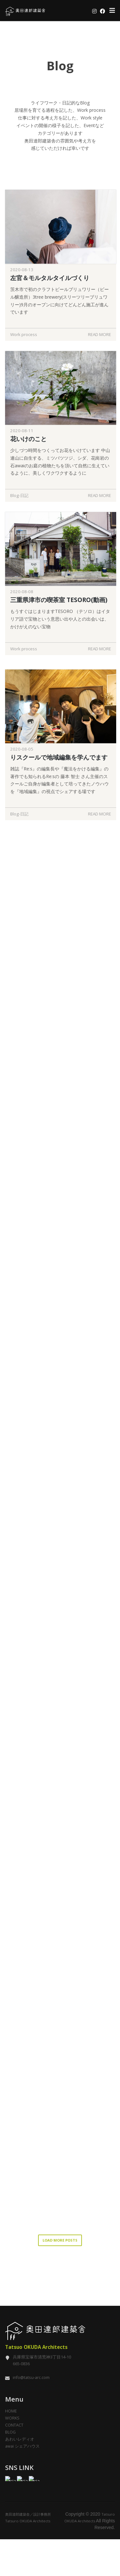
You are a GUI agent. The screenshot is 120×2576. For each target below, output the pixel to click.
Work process (23, 334)
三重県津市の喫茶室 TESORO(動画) (59, 613)
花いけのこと (28, 439)
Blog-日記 (19, 495)
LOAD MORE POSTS (60, 2256)
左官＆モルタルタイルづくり (49, 278)
